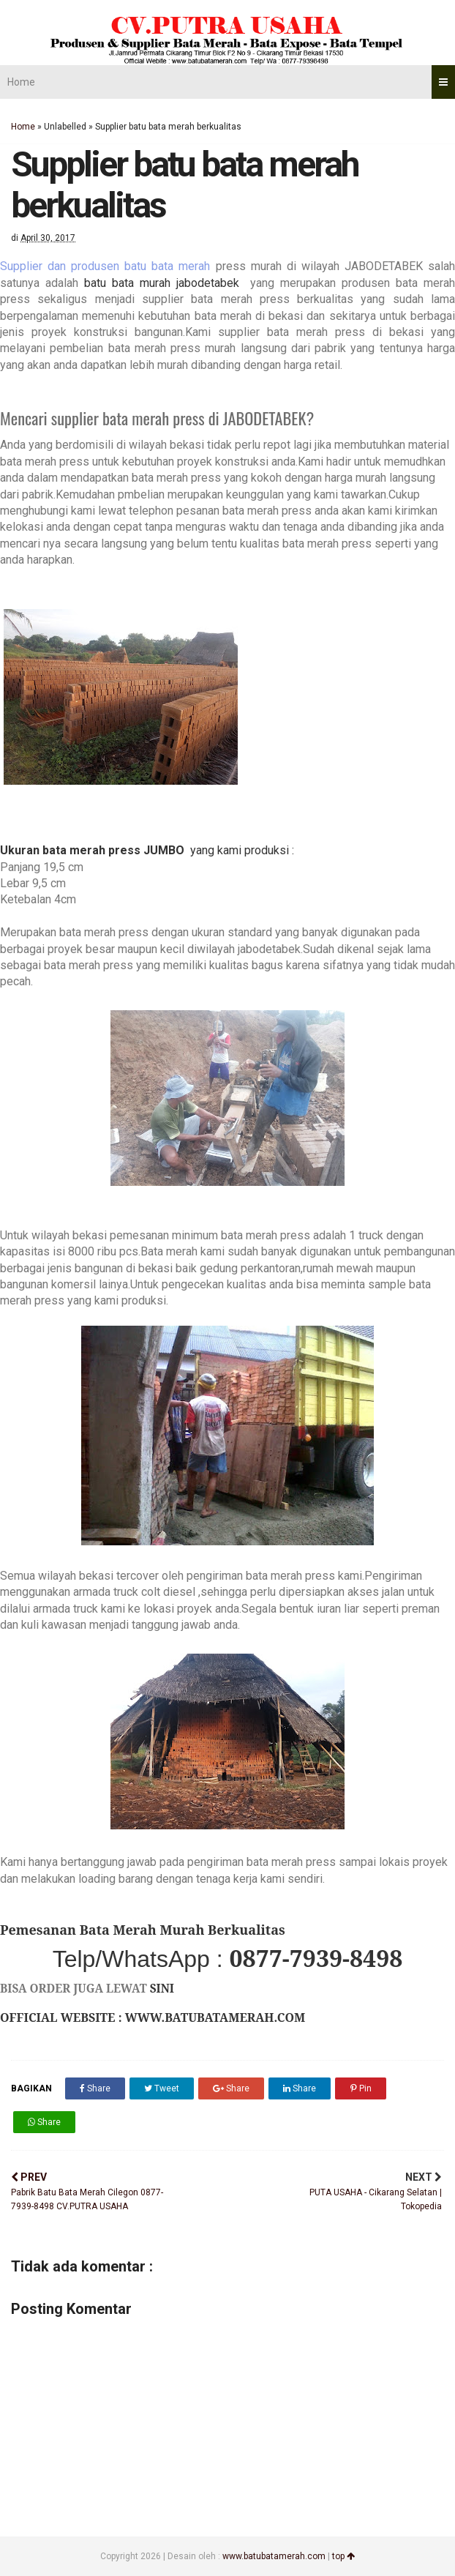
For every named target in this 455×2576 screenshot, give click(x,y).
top (343, 2556)
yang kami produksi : (239, 850)
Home (21, 82)
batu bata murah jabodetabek (164, 283)
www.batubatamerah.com (274, 2556)
